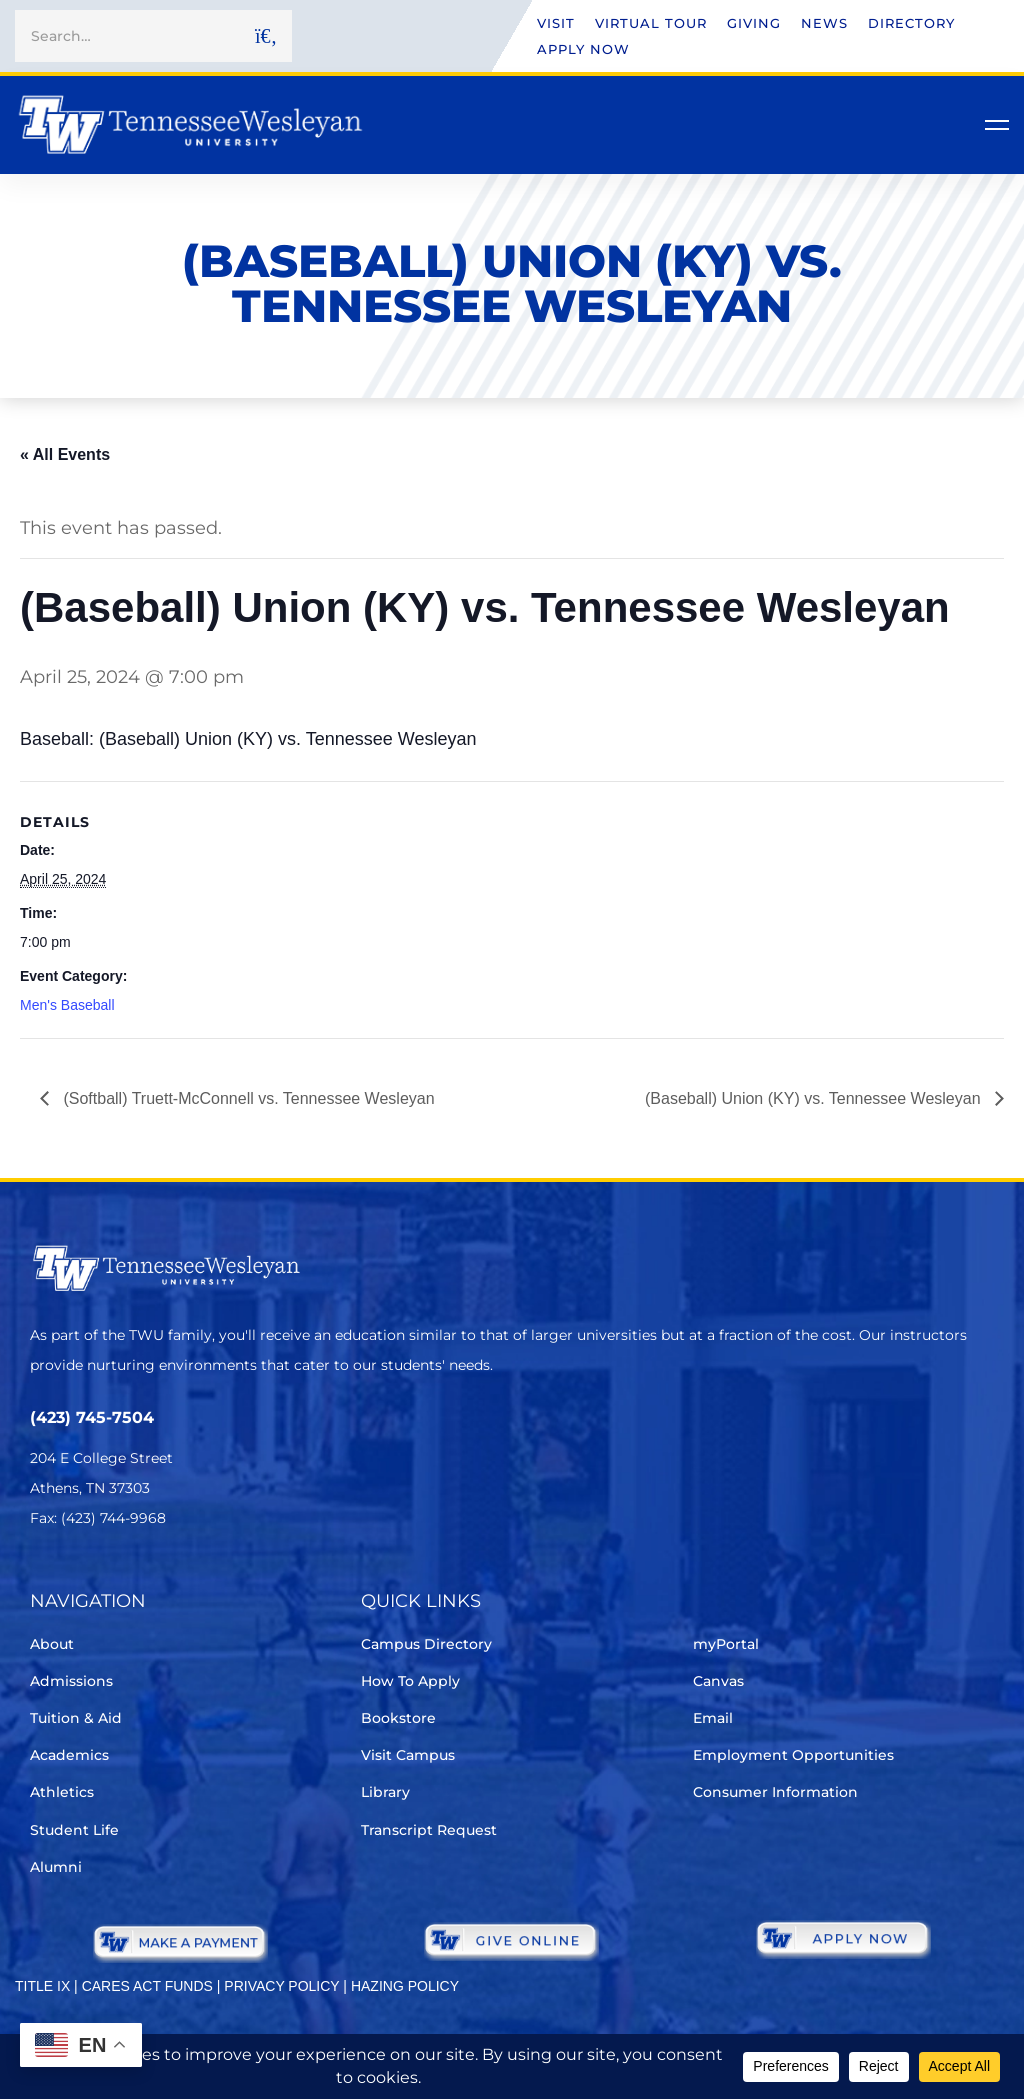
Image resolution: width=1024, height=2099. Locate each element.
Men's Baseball (67, 1005)
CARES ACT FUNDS (147, 1986)
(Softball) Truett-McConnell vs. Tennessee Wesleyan (247, 1098)
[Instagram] (154, 1577)
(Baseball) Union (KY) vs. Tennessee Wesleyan (815, 1098)
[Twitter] (42, 1577)
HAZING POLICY (405, 1986)
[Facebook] (98, 1577)
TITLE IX (42, 1986)
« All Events (65, 454)
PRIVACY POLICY (281, 1986)
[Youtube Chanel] (210, 1577)
